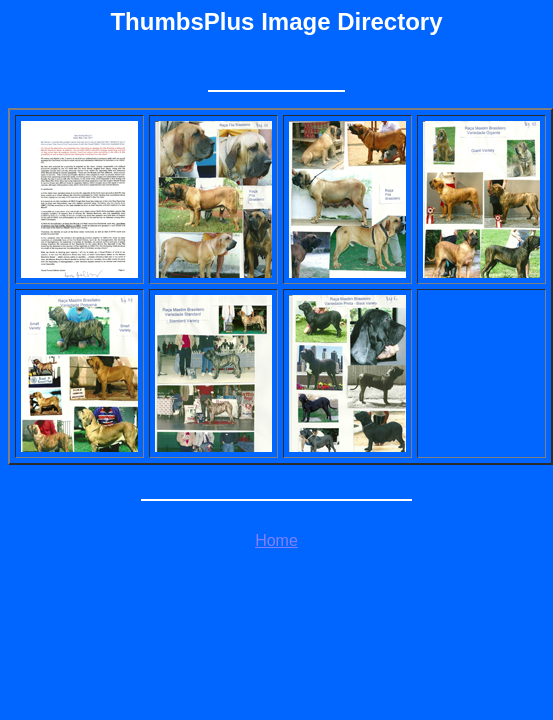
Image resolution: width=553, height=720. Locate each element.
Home (276, 540)
